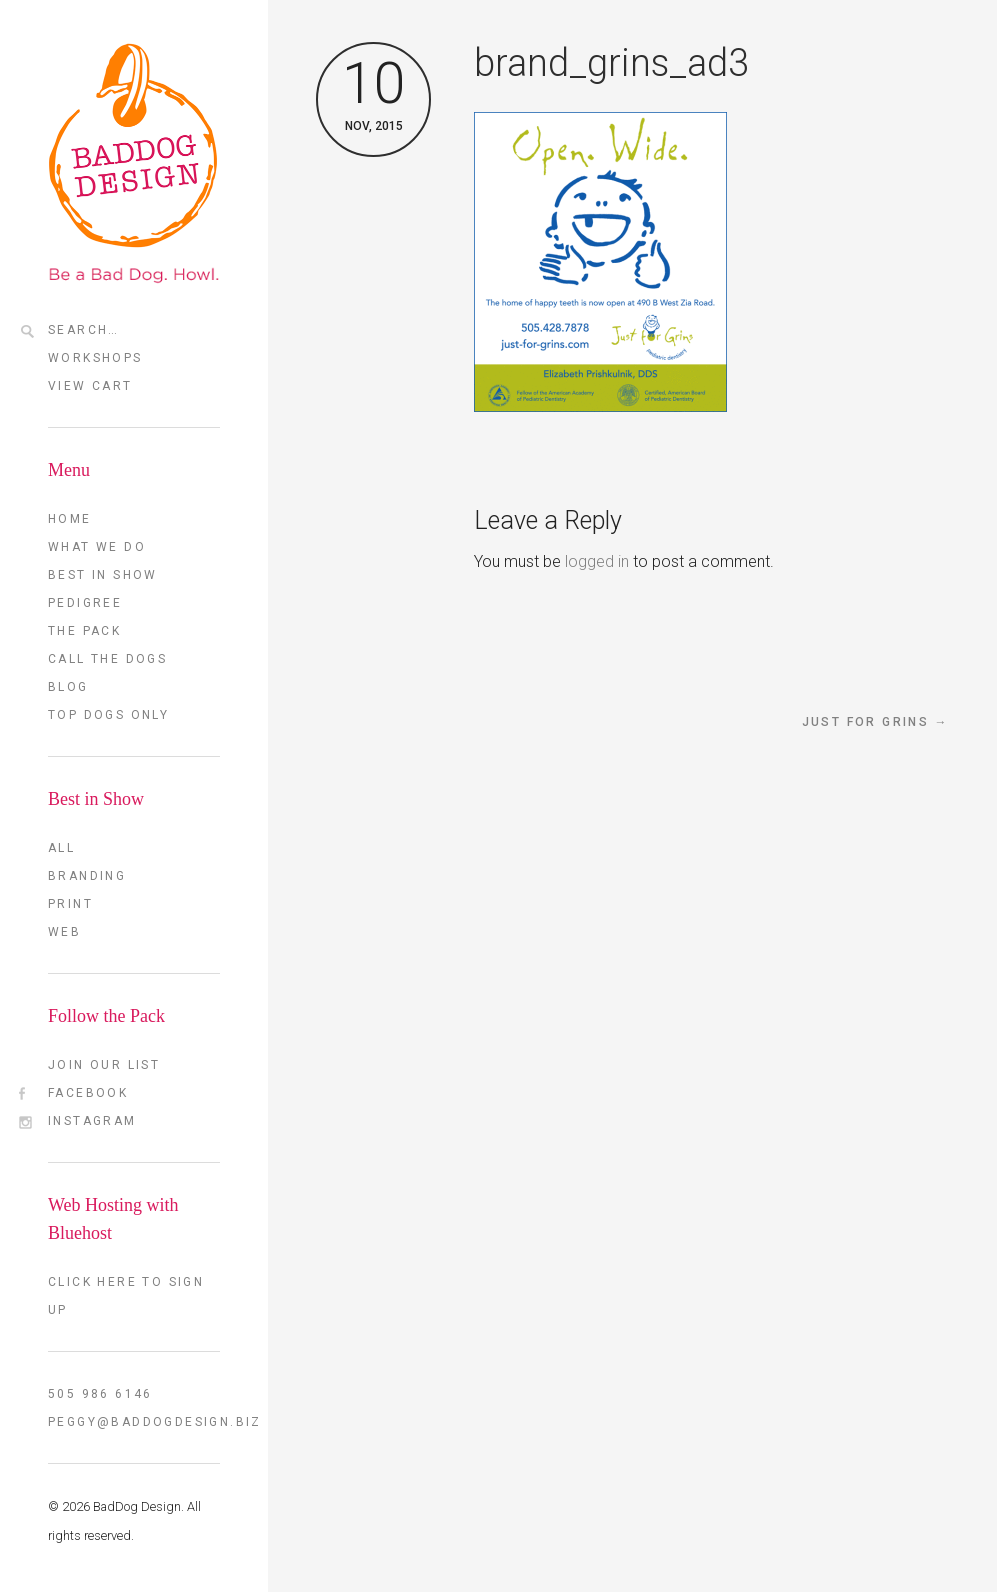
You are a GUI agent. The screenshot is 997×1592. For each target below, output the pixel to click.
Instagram (92, 1121)
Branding (87, 876)
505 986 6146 (100, 1394)
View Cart (90, 386)
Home (70, 519)
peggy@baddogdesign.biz (134, 1422)
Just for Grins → (875, 722)
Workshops (95, 358)
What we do (97, 547)
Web (64, 932)
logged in (597, 561)
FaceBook (88, 1093)
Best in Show (103, 575)
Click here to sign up (126, 1296)
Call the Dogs (107, 659)
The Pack (84, 631)
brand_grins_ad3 (611, 63)
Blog (68, 687)
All (61, 848)
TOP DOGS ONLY (108, 715)
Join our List (104, 1065)
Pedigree (85, 603)
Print (70, 904)
